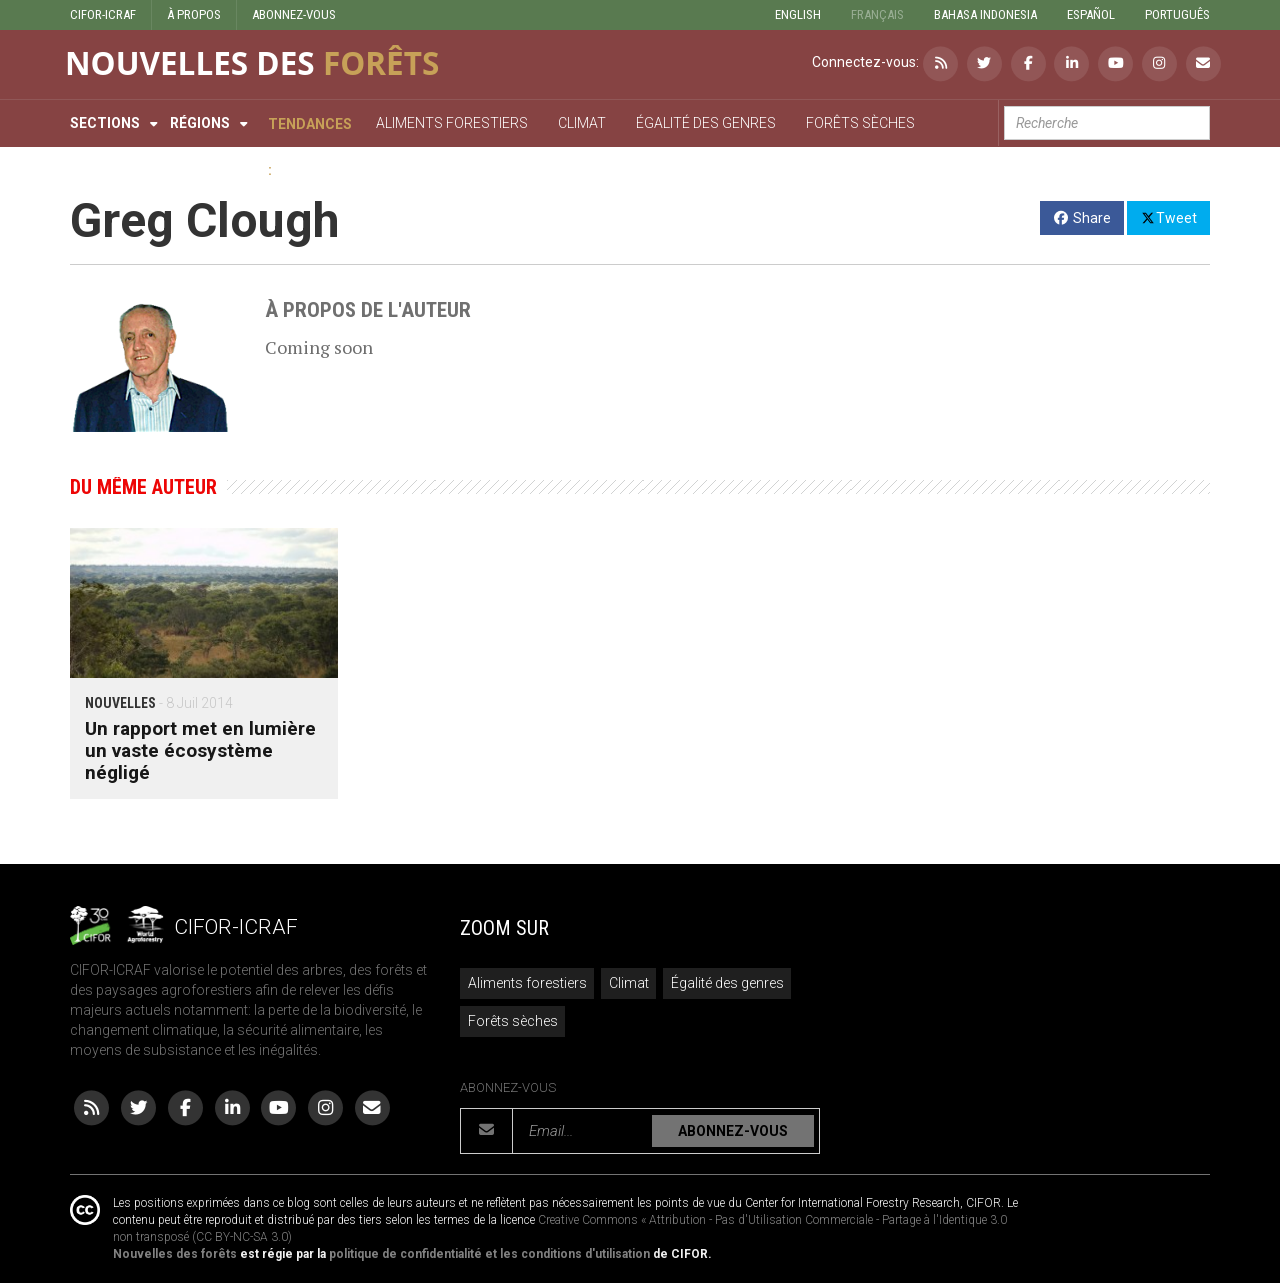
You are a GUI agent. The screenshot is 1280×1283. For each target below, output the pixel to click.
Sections (105, 123)
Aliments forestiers (527, 983)
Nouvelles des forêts (175, 1254)
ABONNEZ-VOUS (294, 14)
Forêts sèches (513, 1021)
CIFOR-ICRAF (103, 14)
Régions (200, 123)
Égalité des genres (727, 983)
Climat (629, 983)
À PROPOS (194, 14)
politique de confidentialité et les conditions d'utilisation (489, 1254)
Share (1082, 218)
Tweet (1168, 217)
